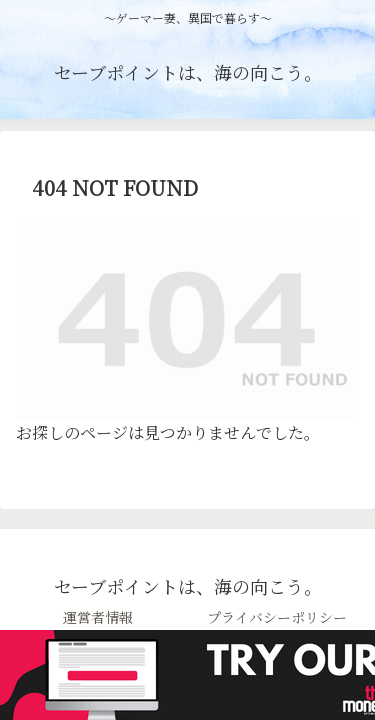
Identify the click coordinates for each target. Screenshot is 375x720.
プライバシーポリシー (277, 617)
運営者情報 (98, 617)
